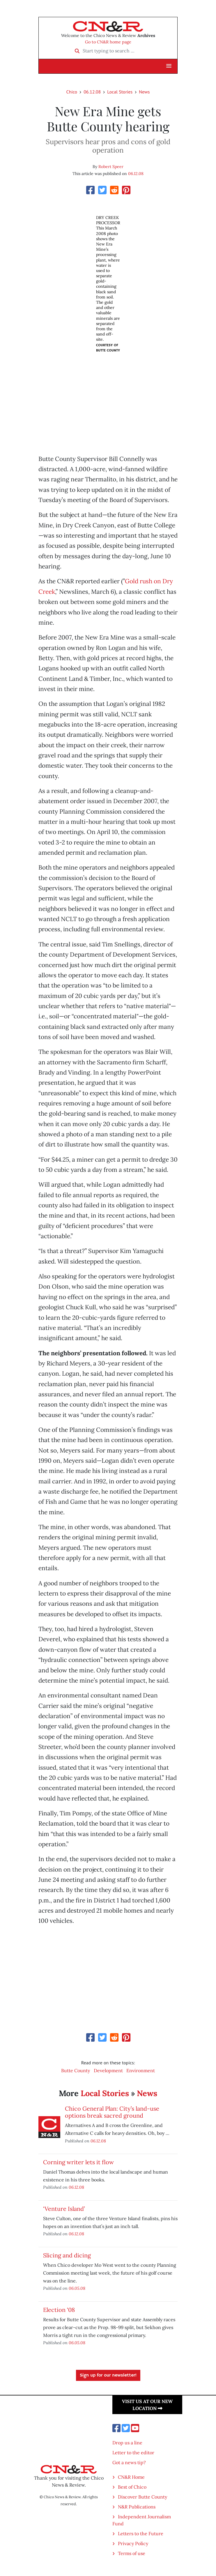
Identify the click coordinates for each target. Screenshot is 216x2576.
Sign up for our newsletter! (108, 2375)
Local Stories (119, 92)
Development (108, 2070)
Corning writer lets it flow (78, 2162)
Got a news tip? (129, 2462)
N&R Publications (136, 2507)
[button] (168, 66)
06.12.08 (92, 92)
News (144, 92)
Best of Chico (132, 2487)
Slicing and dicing (67, 2255)
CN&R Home (131, 2477)
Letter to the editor (133, 2452)
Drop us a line (127, 2443)
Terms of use (131, 2553)
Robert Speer (110, 166)
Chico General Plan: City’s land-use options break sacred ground (112, 2112)
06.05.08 (77, 2288)
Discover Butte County (142, 2497)
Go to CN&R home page (108, 42)
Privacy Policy (133, 2543)
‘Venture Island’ (64, 2208)
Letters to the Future (140, 2533)
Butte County (75, 2070)
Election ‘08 (59, 2309)
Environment (140, 2070)
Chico (71, 92)
